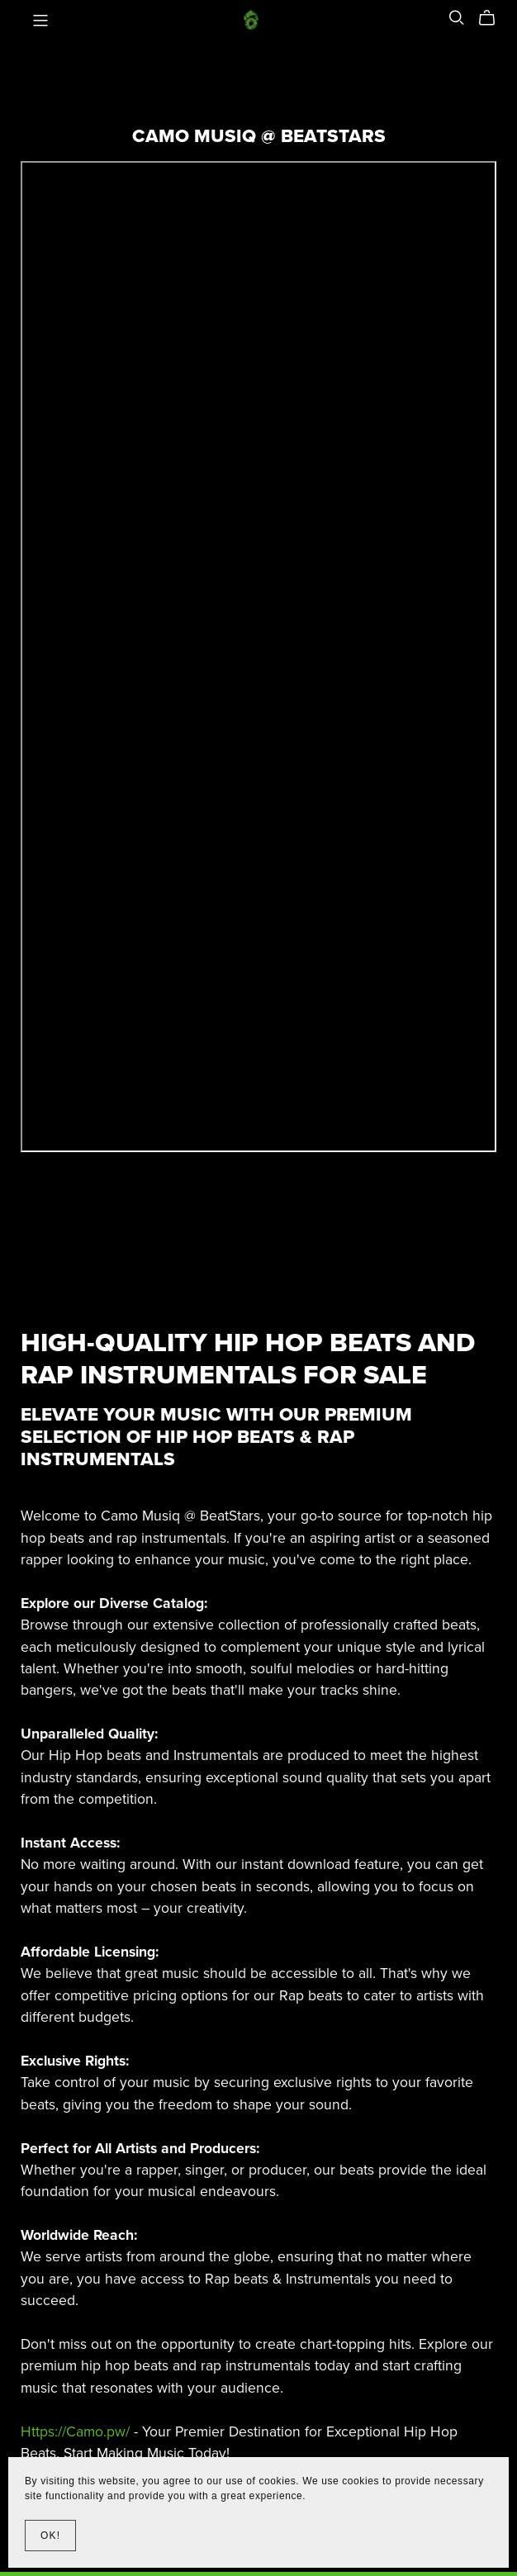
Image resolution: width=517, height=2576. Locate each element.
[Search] (456, 18)
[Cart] (493, 18)
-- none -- (258, 656)
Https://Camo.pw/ (75, 2432)
